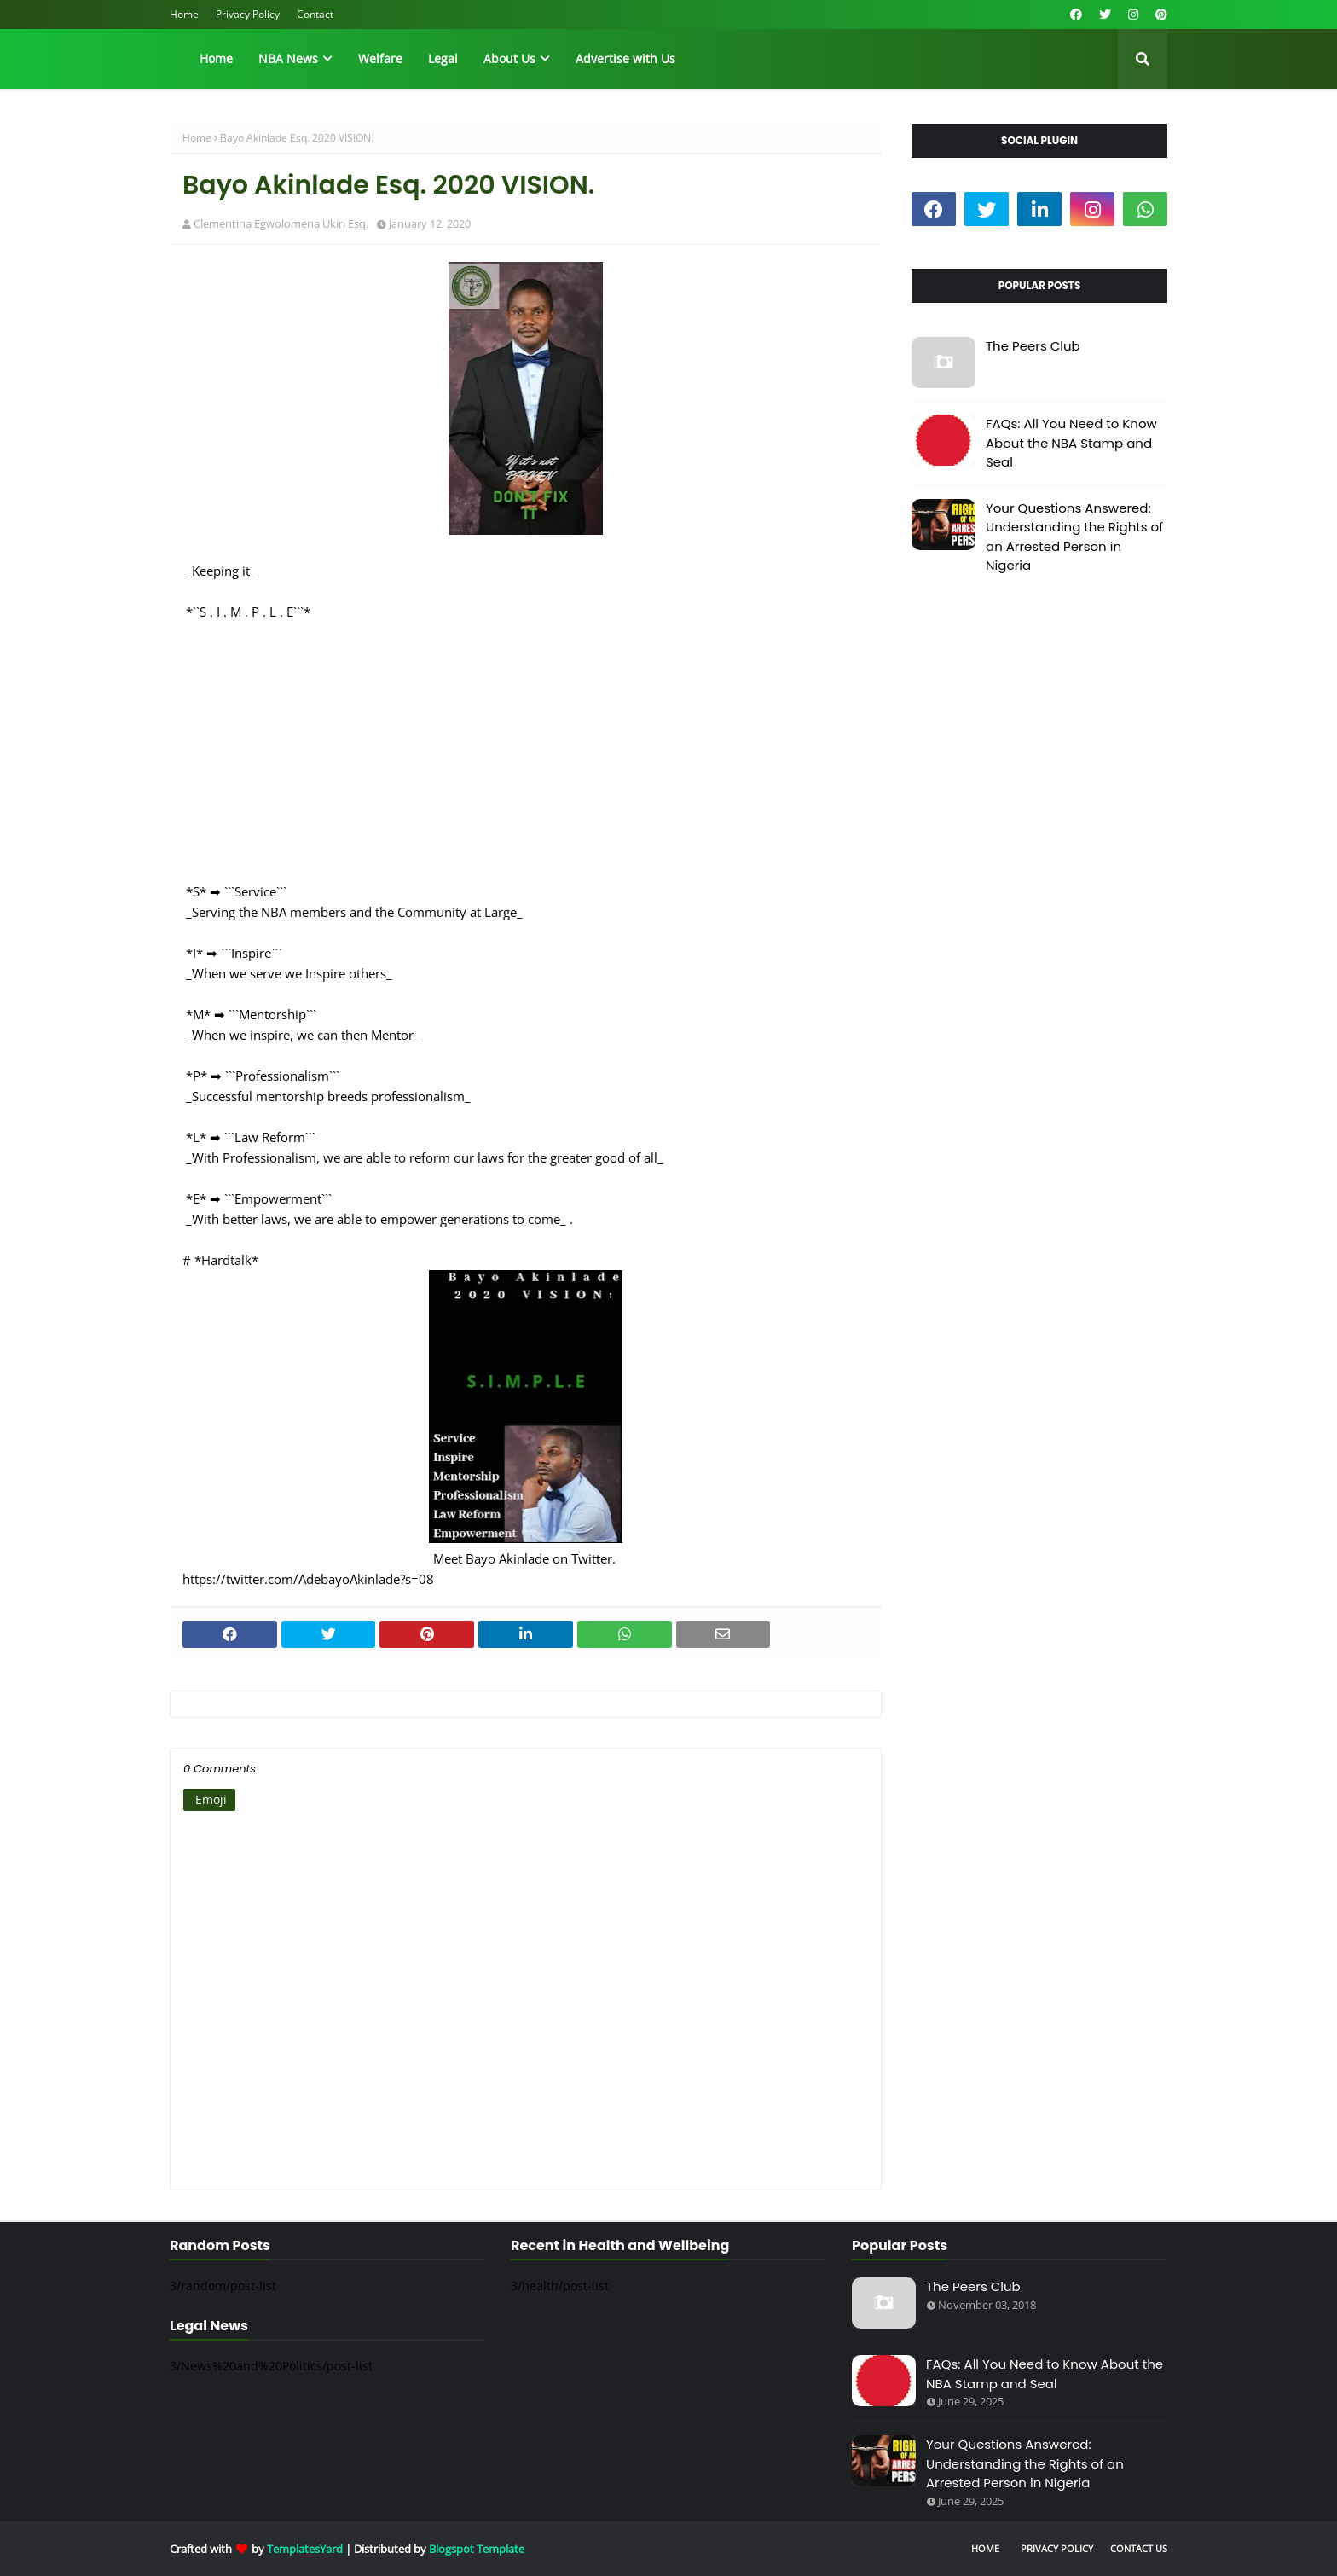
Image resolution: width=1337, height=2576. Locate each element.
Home (184, 14)
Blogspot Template (476, 2548)
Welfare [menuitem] (380, 58)
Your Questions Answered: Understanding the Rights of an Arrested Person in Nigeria (1074, 537)
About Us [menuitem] (509, 58)
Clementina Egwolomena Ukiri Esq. (281, 223)
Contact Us (1138, 2548)
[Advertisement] (525, 741)
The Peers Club (1033, 346)
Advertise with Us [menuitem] (625, 58)
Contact (315, 14)
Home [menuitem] (216, 58)
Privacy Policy (248, 14)
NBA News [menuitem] (288, 58)
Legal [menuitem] (443, 58)
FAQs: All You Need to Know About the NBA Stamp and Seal (1071, 443)
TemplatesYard (305, 2548)
